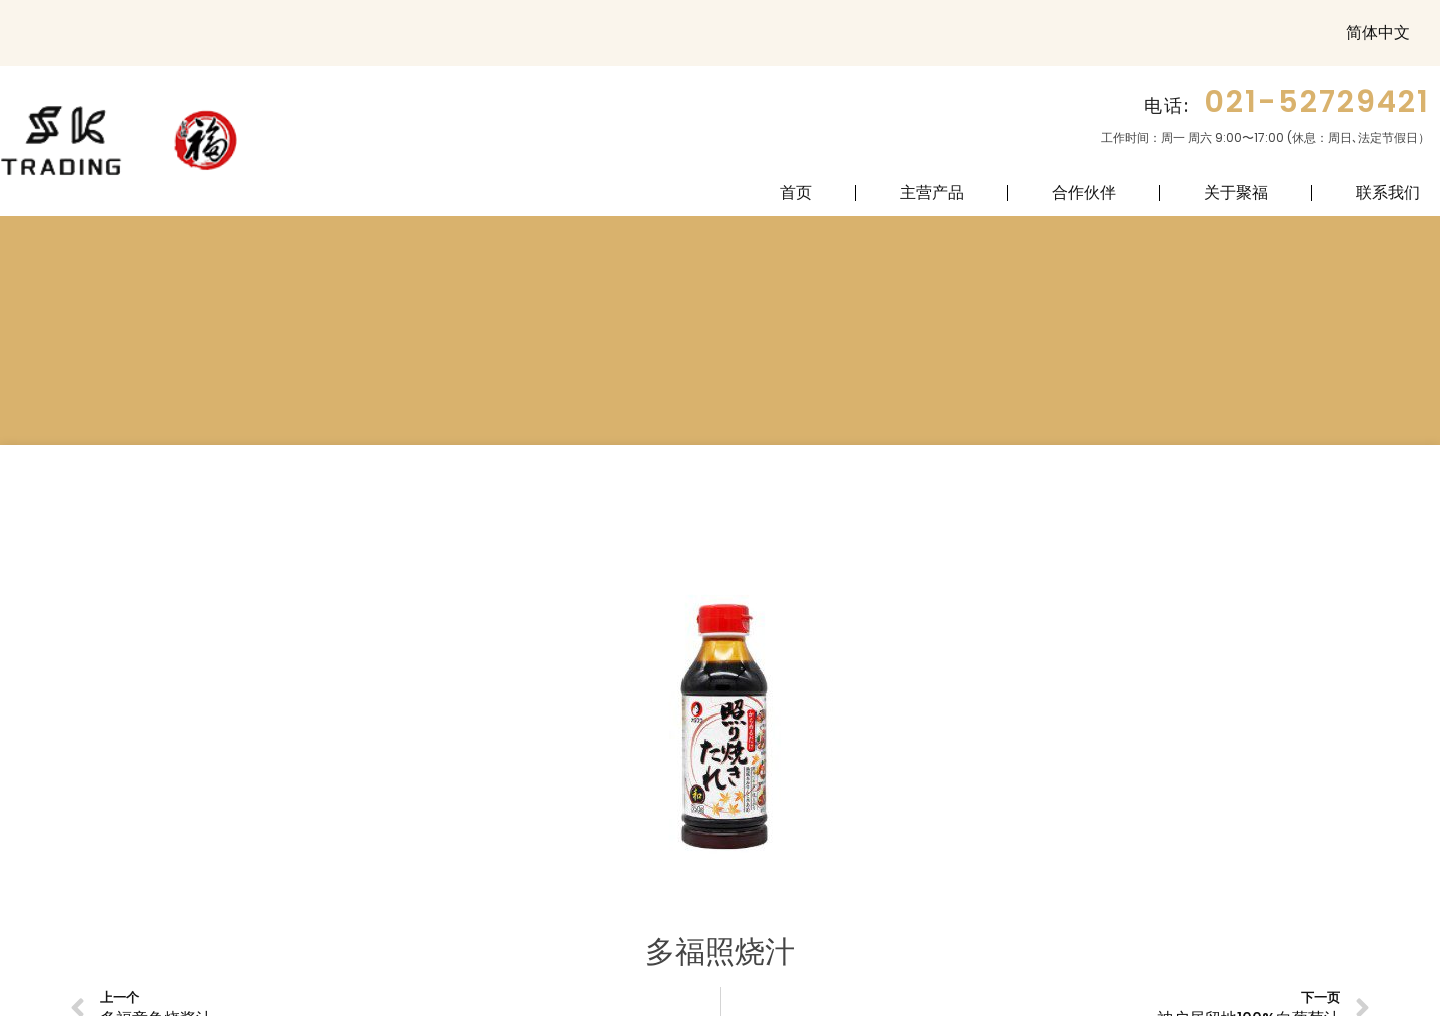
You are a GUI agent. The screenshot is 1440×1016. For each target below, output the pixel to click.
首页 (796, 192)
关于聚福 (1236, 192)
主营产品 (932, 192)
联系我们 (1388, 192)
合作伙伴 (1084, 192)
